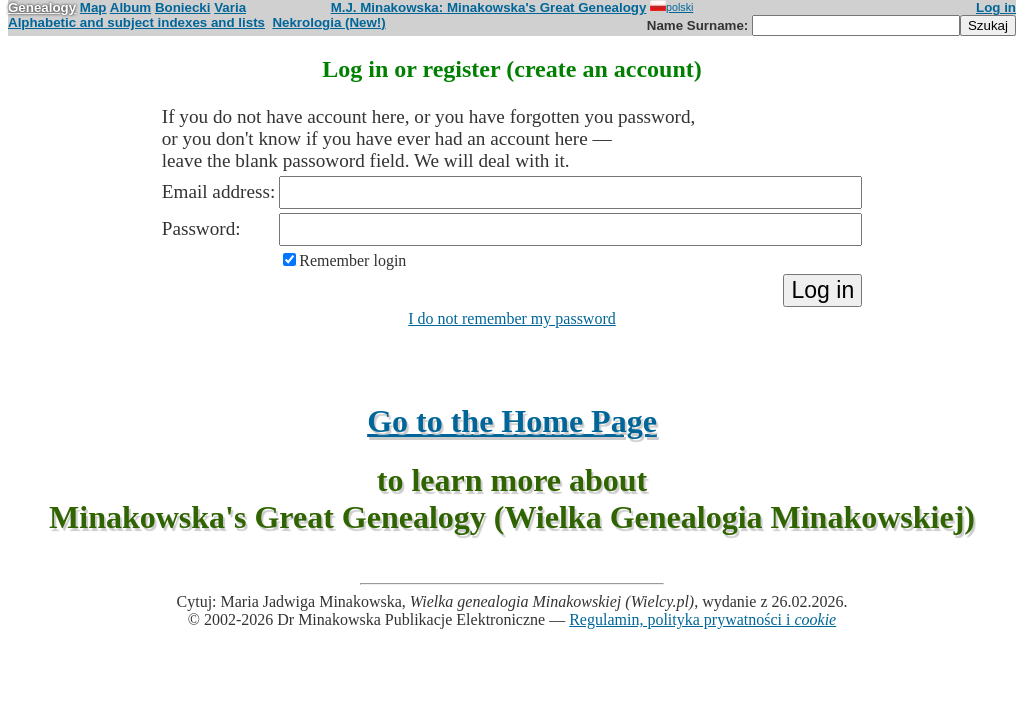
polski (671, 7)
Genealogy (42, 7)
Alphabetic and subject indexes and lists (136, 22)
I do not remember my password (512, 318)
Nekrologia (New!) (328, 22)
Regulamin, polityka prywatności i (702, 619)
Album (130, 7)
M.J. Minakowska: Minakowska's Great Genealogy (489, 7)
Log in (996, 7)
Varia (230, 7)
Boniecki (183, 7)
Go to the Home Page (512, 421)
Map (93, 7)
